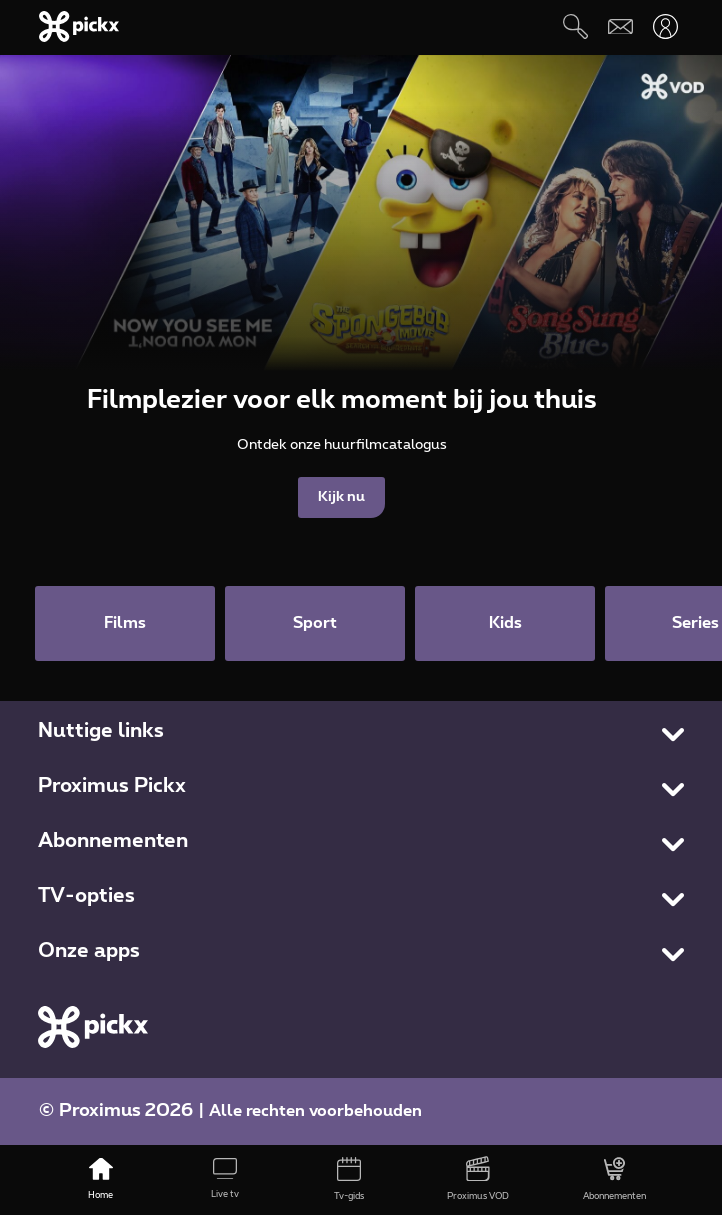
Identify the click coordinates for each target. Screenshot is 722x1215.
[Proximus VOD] (479, 1180)
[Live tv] (225, 1180)
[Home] (101, 1180)
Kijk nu (341, 497)
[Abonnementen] (614, 1180)
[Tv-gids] (349, 1180)
